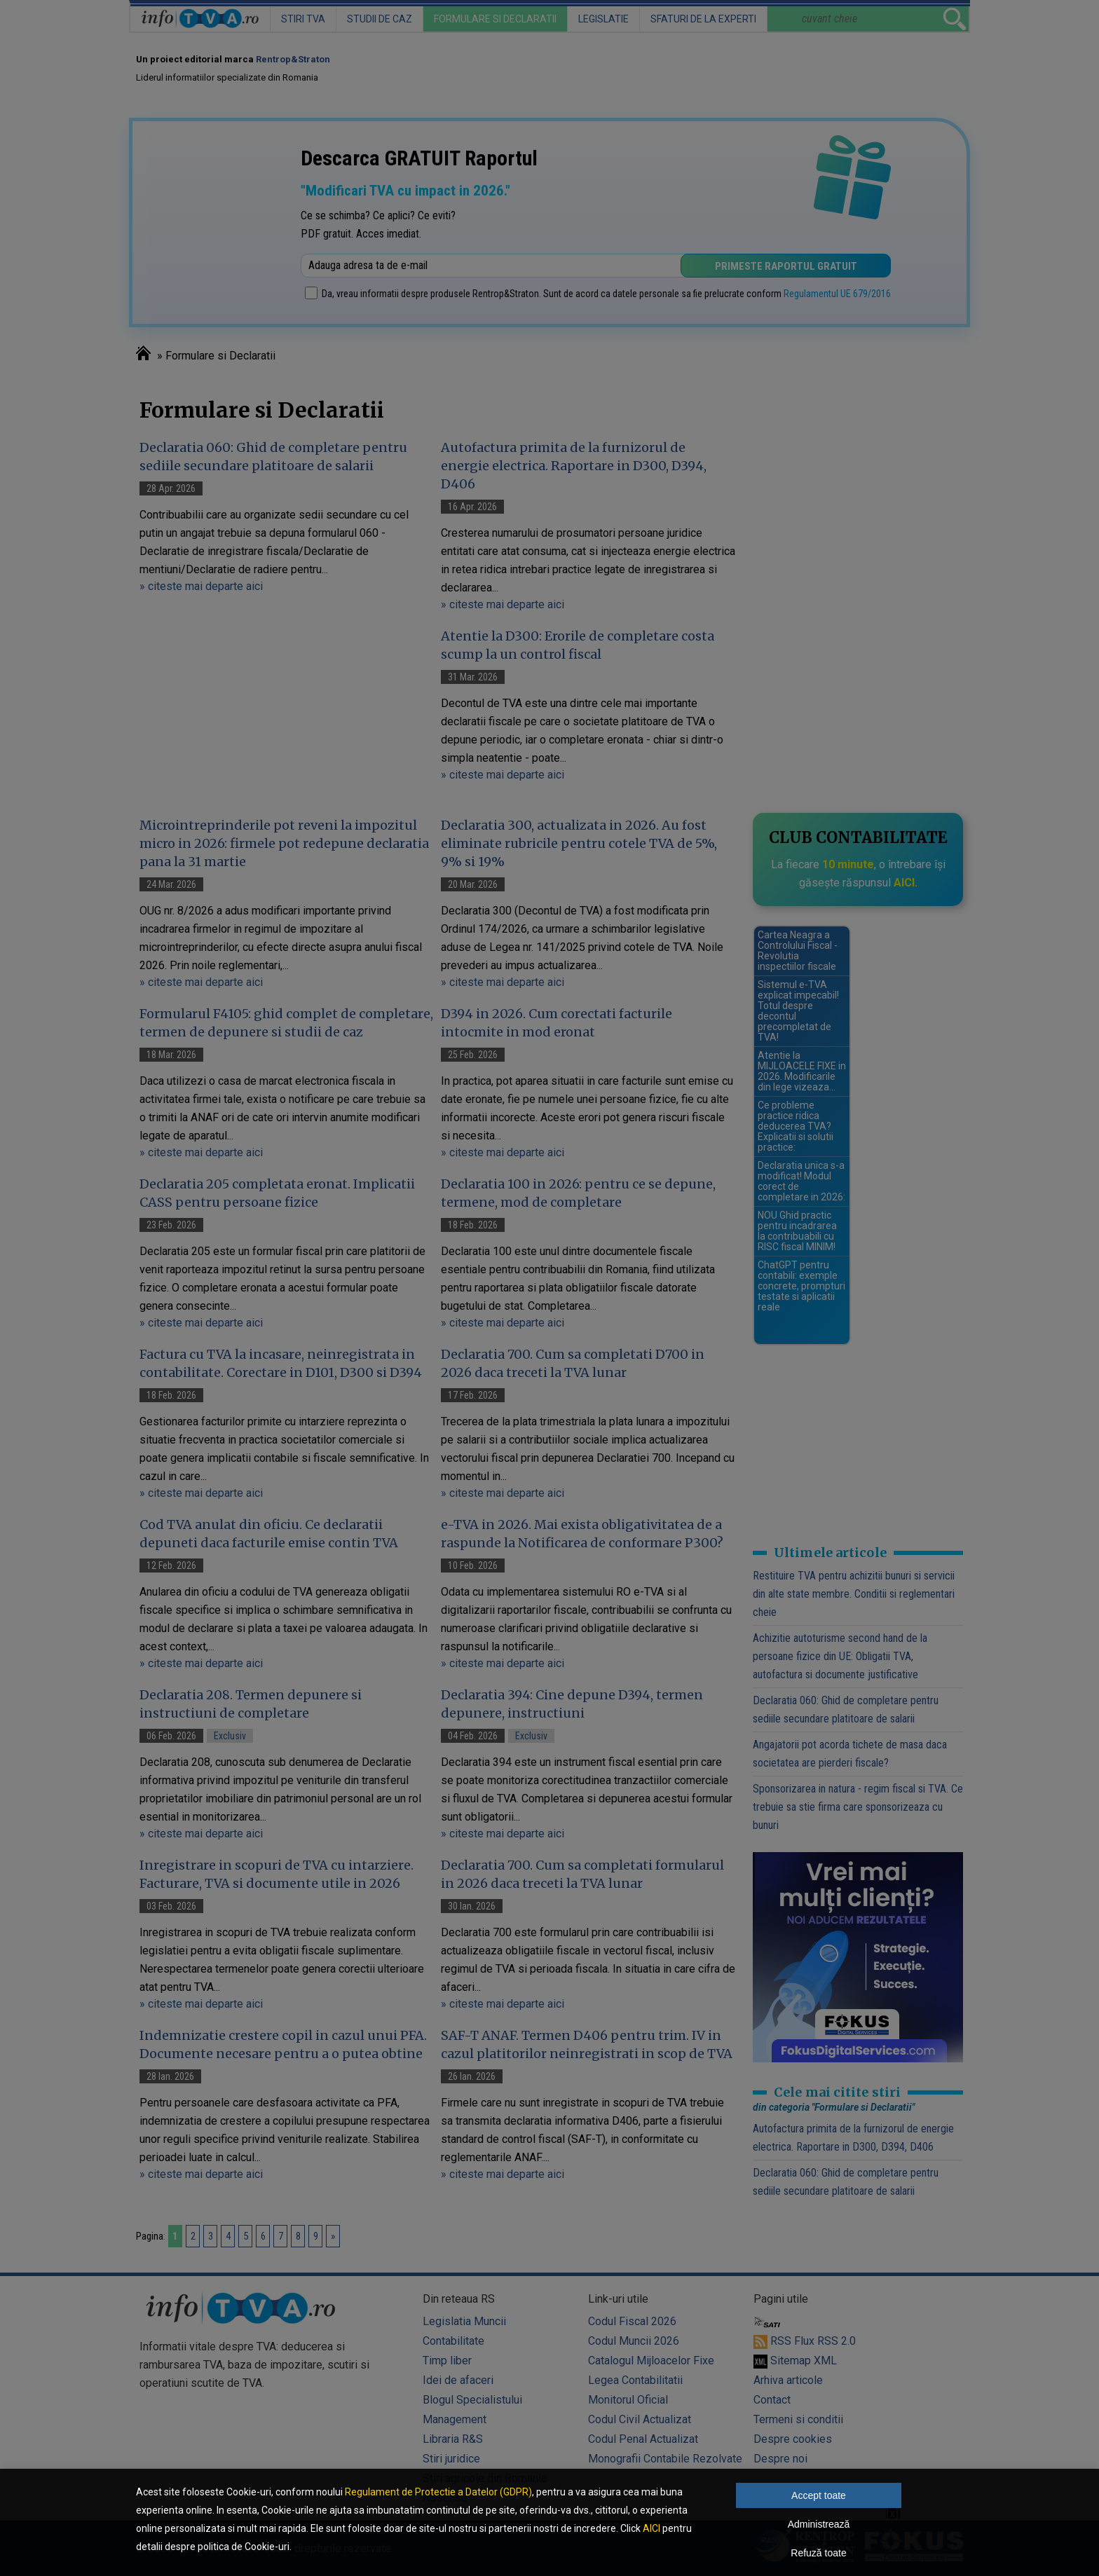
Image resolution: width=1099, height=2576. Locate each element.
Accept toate (818, 2495)
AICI (651, 2528)
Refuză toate (818, 2552)
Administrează (819, 2524)
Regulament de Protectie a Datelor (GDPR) (438, 2492)
